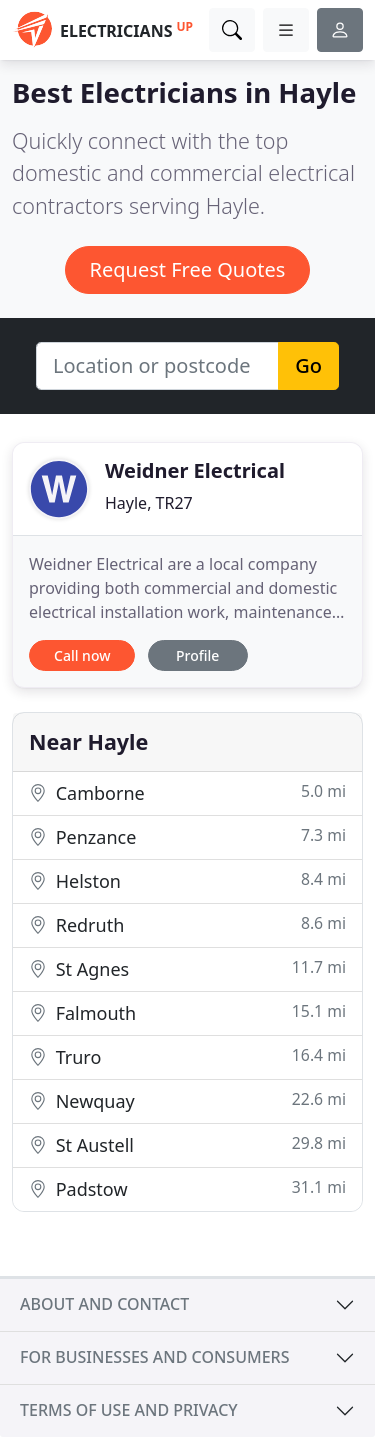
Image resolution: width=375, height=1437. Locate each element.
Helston (187, 880)
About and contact (104, 1304)
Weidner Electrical (195, 470)
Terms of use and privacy (129, 1410)
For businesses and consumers (154, 1357)
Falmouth (187, 1012)
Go (308, 365)
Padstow (187, 1188)
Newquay (187, 1100)
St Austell (187, 1144)
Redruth (187, 924)
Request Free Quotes (188, 269)
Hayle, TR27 (149, 503)
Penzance (187, 836)
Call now (82, 655)
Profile (197, 655)
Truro (187, 1056)
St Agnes (187, 968)
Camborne (187, 792)
